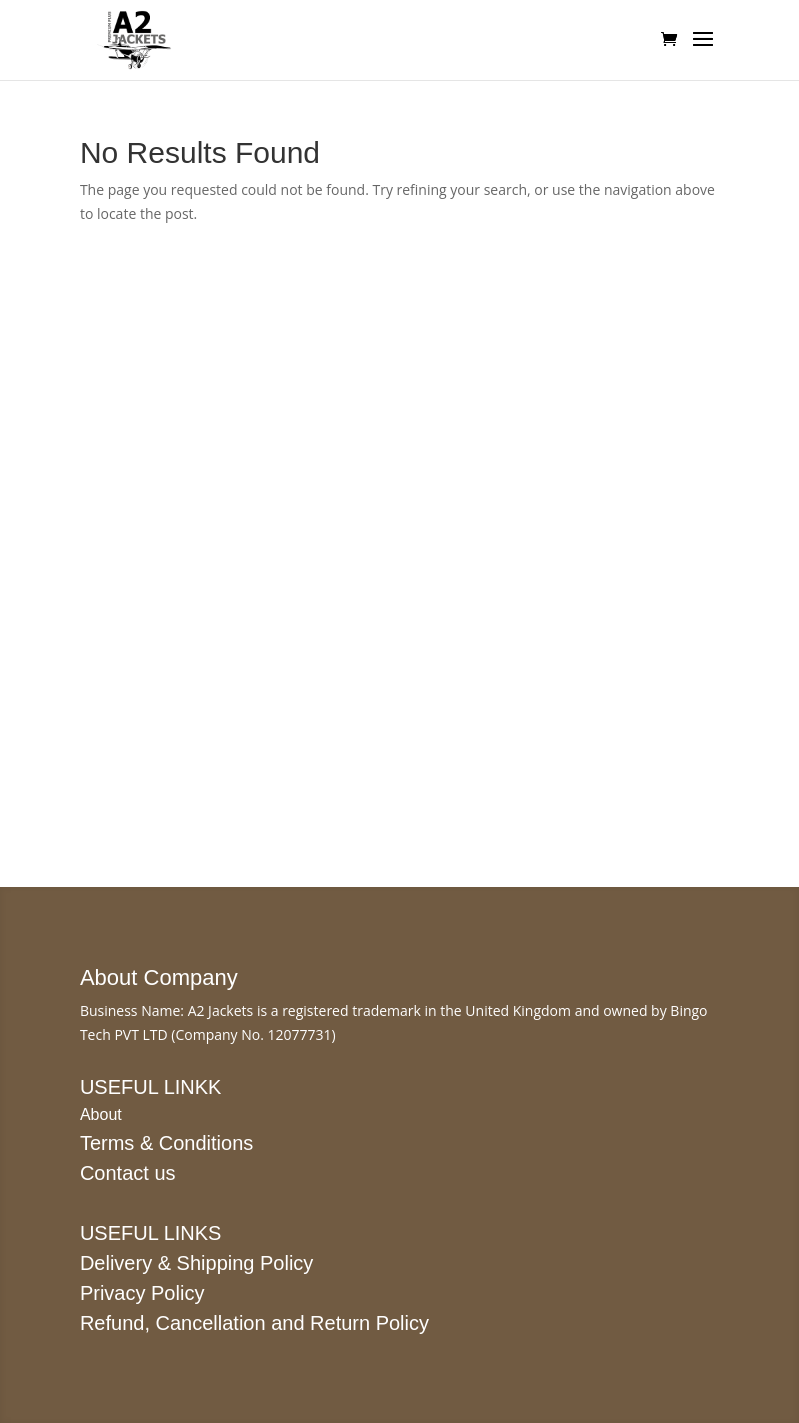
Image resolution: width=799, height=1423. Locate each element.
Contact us (128, 1173)
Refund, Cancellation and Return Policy (254, 1323)
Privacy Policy (142, 1293)
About (101, 1114)
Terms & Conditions (166, 1143)
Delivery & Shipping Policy (196, 1263)
